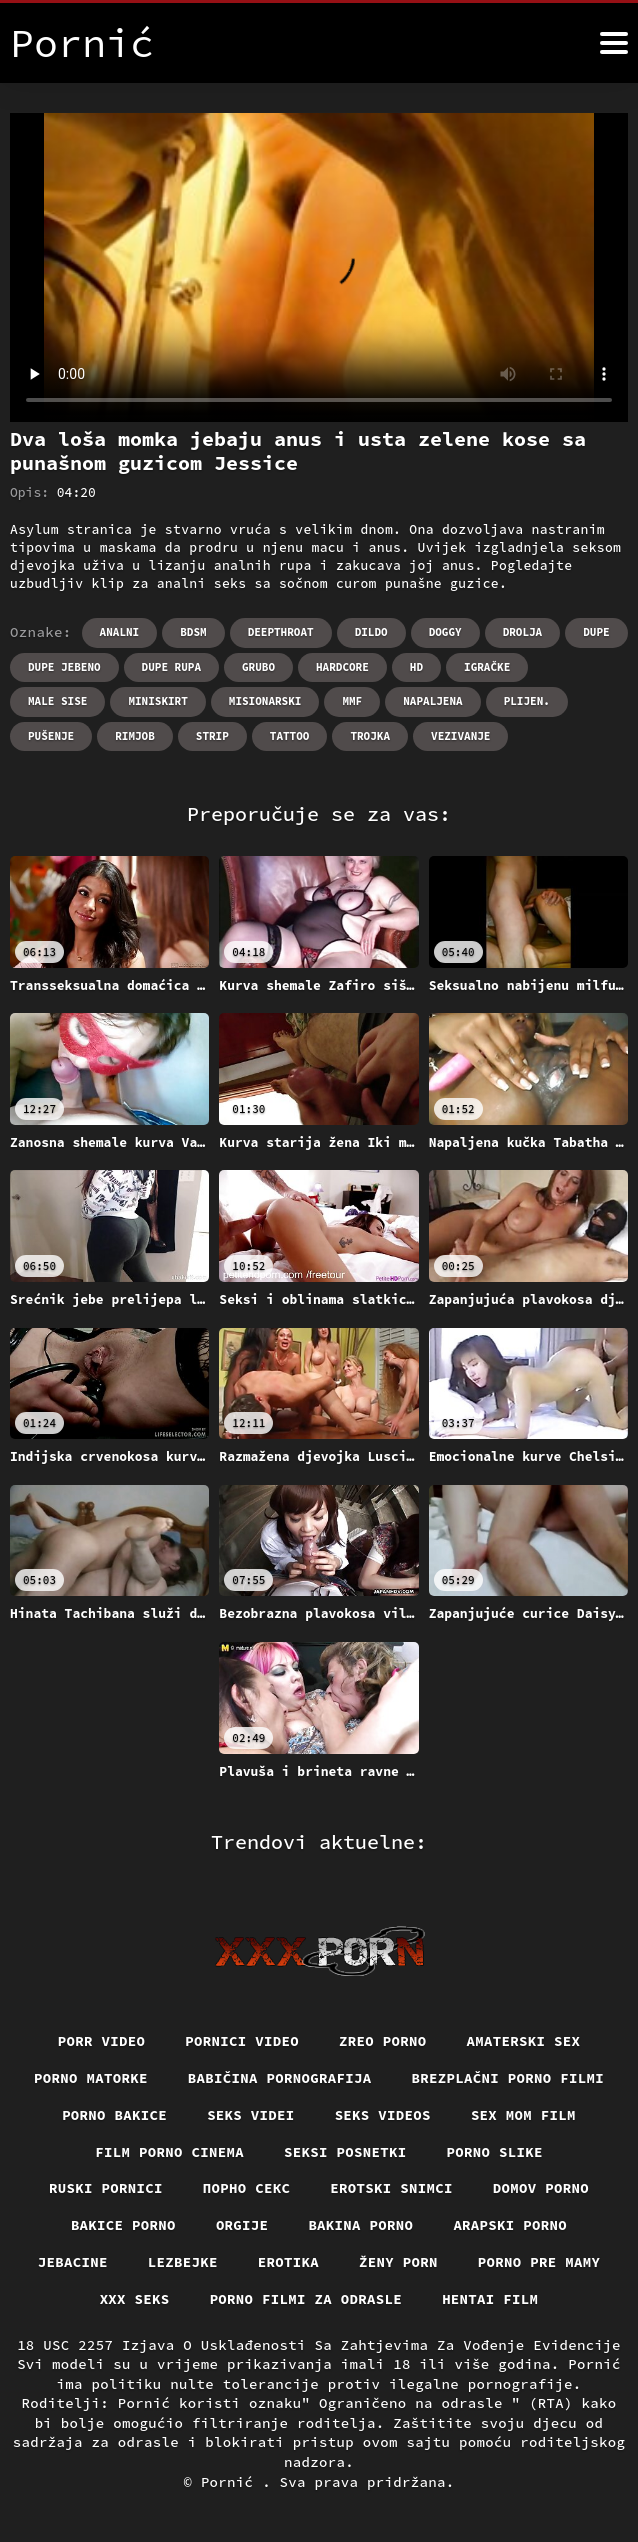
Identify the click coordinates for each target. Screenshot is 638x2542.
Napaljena (432, 701)
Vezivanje (460, 736)
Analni (120, 632)
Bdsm (193, 632)
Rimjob (135, 736)
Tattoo (290, 736)
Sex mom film (523, 2115)
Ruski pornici (106, 2188)
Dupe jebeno (64, 667)
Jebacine (73, 2262)
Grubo (258, 667)
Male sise (57, 701)
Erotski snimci (391, 2188)
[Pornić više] (614, 43)
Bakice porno (123, 2225)
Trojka (370, 736)
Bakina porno (360, 2225)
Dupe (596, 632)
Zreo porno (383, 2041)
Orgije (242, 2225)
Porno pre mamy (539, 2262)
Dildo (371, 632)
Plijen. (527, 701)
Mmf (352, 701)
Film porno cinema (169, 2152)
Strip (212, 736)
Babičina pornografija (280, 2078)
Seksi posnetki (345, 2152)
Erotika (288, 2262)
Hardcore (342, 667)
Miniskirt (157, 701)
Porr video (102, 2041)
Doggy (445, 632)
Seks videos (383, 2115)
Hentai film (490, 2299)
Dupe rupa (171, 667)
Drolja (523, 632)
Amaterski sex (524, 2041)
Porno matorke (91, 2078)
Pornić (231, 2482)
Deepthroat (281, 632)
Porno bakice (114, 2115)
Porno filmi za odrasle (306, 2299)
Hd (416, 667)
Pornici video (242, 2041)
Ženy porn (398, 2262)
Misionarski (265, 701)
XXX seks (135, 2299)
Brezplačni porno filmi (508, 2078)
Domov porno (541, 2188)
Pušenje (51, 736)
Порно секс (247, 2188)
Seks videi (251, 2115)
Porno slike (495, 2152)
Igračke (487, 667)
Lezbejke (183, 2262)
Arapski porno (510, 2225)
